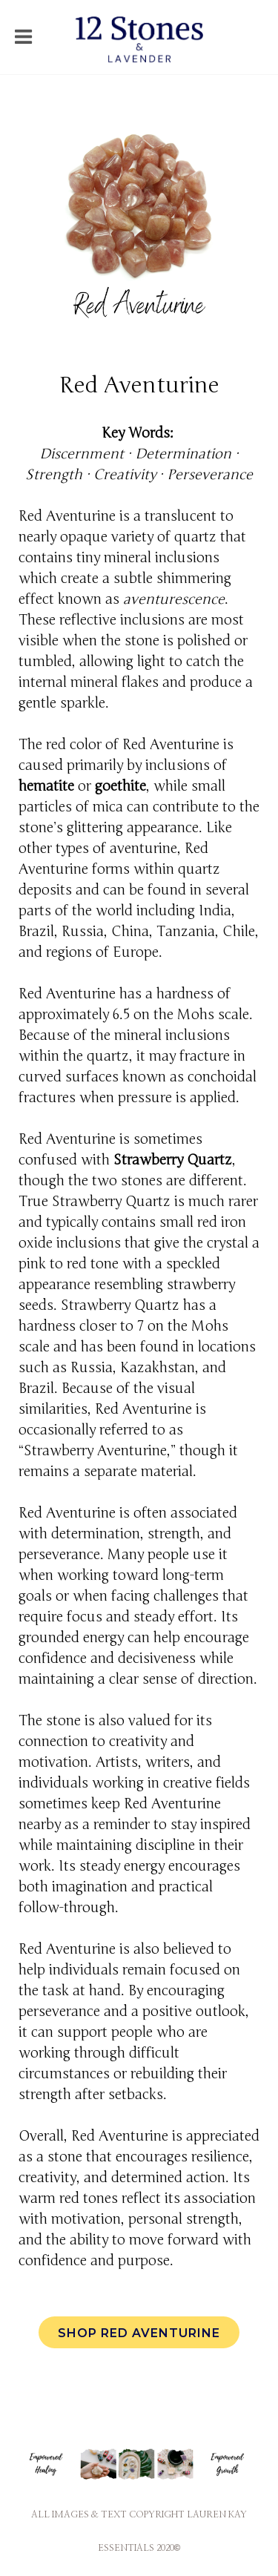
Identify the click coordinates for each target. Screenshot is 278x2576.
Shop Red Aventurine (139, 2333)
